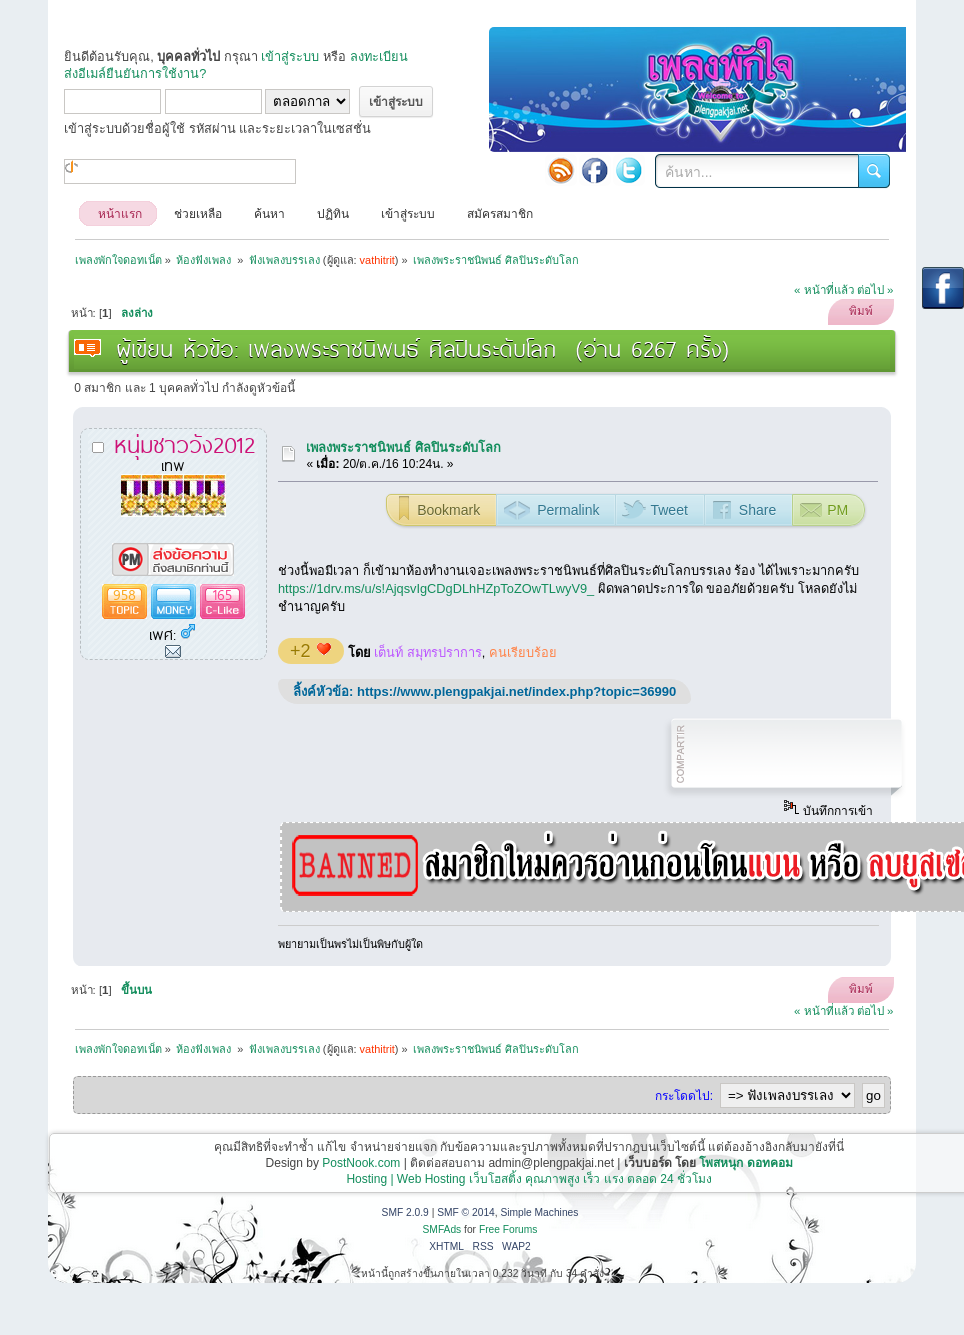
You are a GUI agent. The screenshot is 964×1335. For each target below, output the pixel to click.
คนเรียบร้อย (523, 652)
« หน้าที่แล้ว (824, 290)
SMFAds (442, 1229)
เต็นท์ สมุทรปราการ (428, 652)
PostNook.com (361, 1163)
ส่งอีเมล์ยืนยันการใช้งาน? (135, 73)
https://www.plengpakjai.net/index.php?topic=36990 (516, 691)
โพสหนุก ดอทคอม (745, 1163)
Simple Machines (539, 1212)
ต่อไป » (875, 290)
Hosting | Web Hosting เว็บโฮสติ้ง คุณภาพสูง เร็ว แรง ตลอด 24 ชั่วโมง (529, 1179)
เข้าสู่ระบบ (290, 56)
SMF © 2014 (466, 1212)
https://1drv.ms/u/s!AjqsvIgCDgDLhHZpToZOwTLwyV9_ (436, 588)
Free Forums (508, 1229)
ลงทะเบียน (379, 56)
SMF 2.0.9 (405, 1212)
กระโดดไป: (684, 1096)
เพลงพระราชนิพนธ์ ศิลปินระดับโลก (403, 447)
